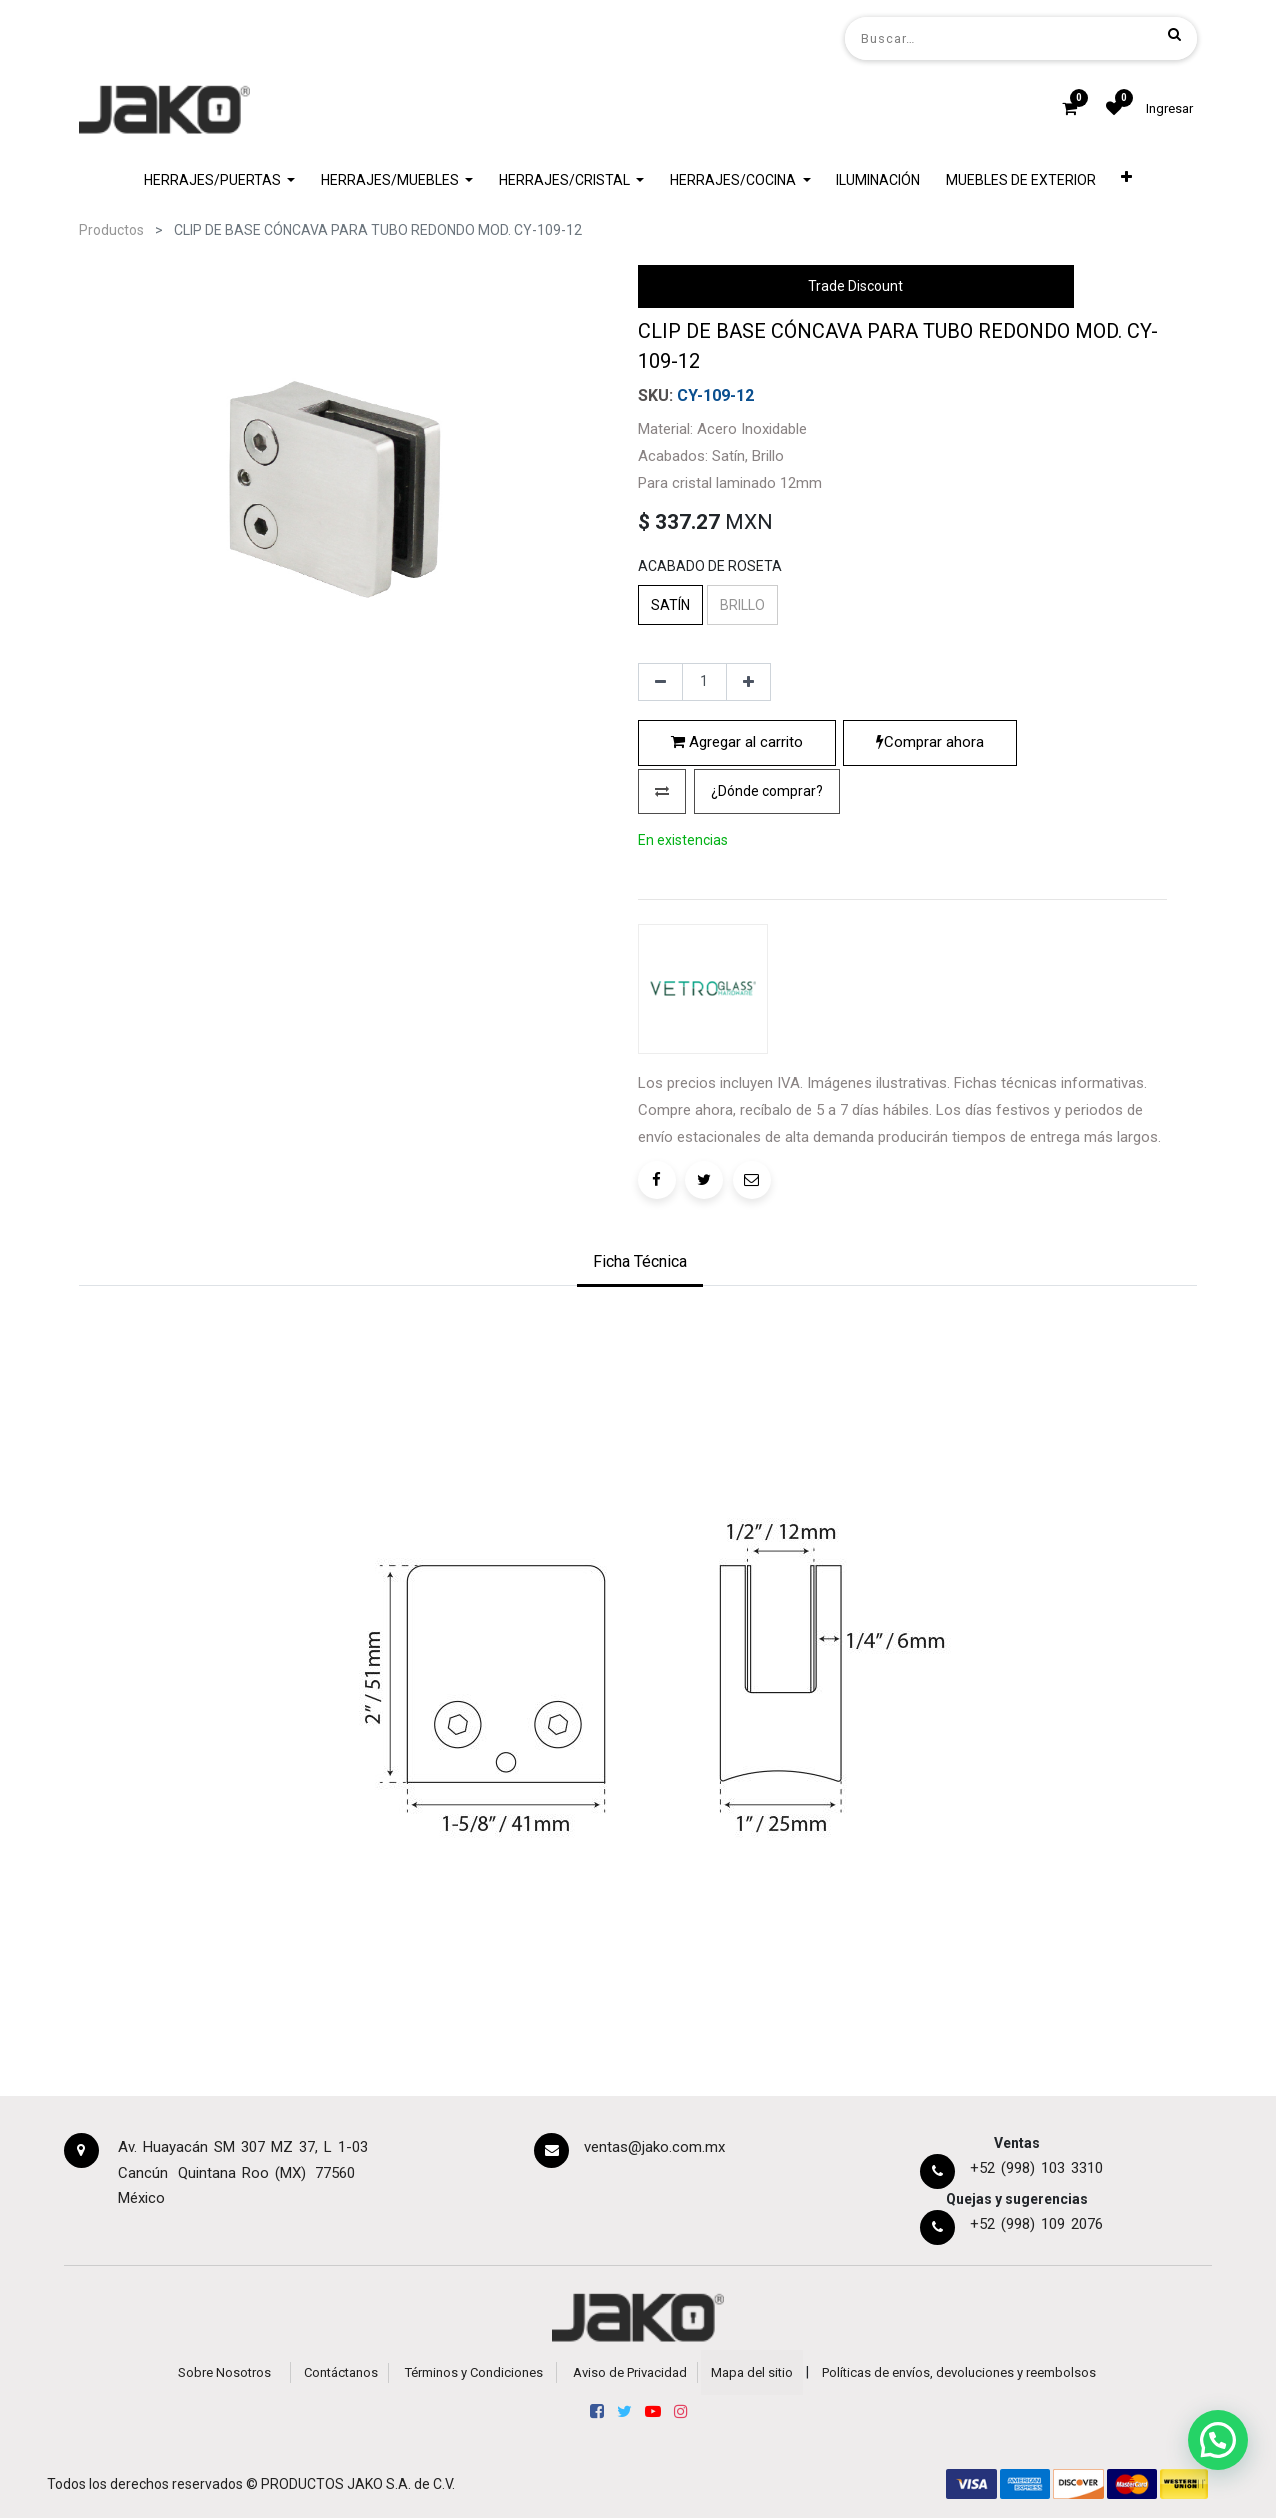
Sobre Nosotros (224, 2372)
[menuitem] (878, 180)
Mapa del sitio (752, 2372)
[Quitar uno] (660, 682)
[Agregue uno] (748, 682)
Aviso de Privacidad (630, 2372)
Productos (111, 230)
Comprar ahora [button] (930, 742)
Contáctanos (341, 2372)
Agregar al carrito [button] (737, 742)
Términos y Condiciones (474, 2372)
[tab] (640, 1264)
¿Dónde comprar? (767, 791)
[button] (1127, 180)
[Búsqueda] (1174, 34)
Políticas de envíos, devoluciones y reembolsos (959, 2372)
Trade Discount (855, 286)
